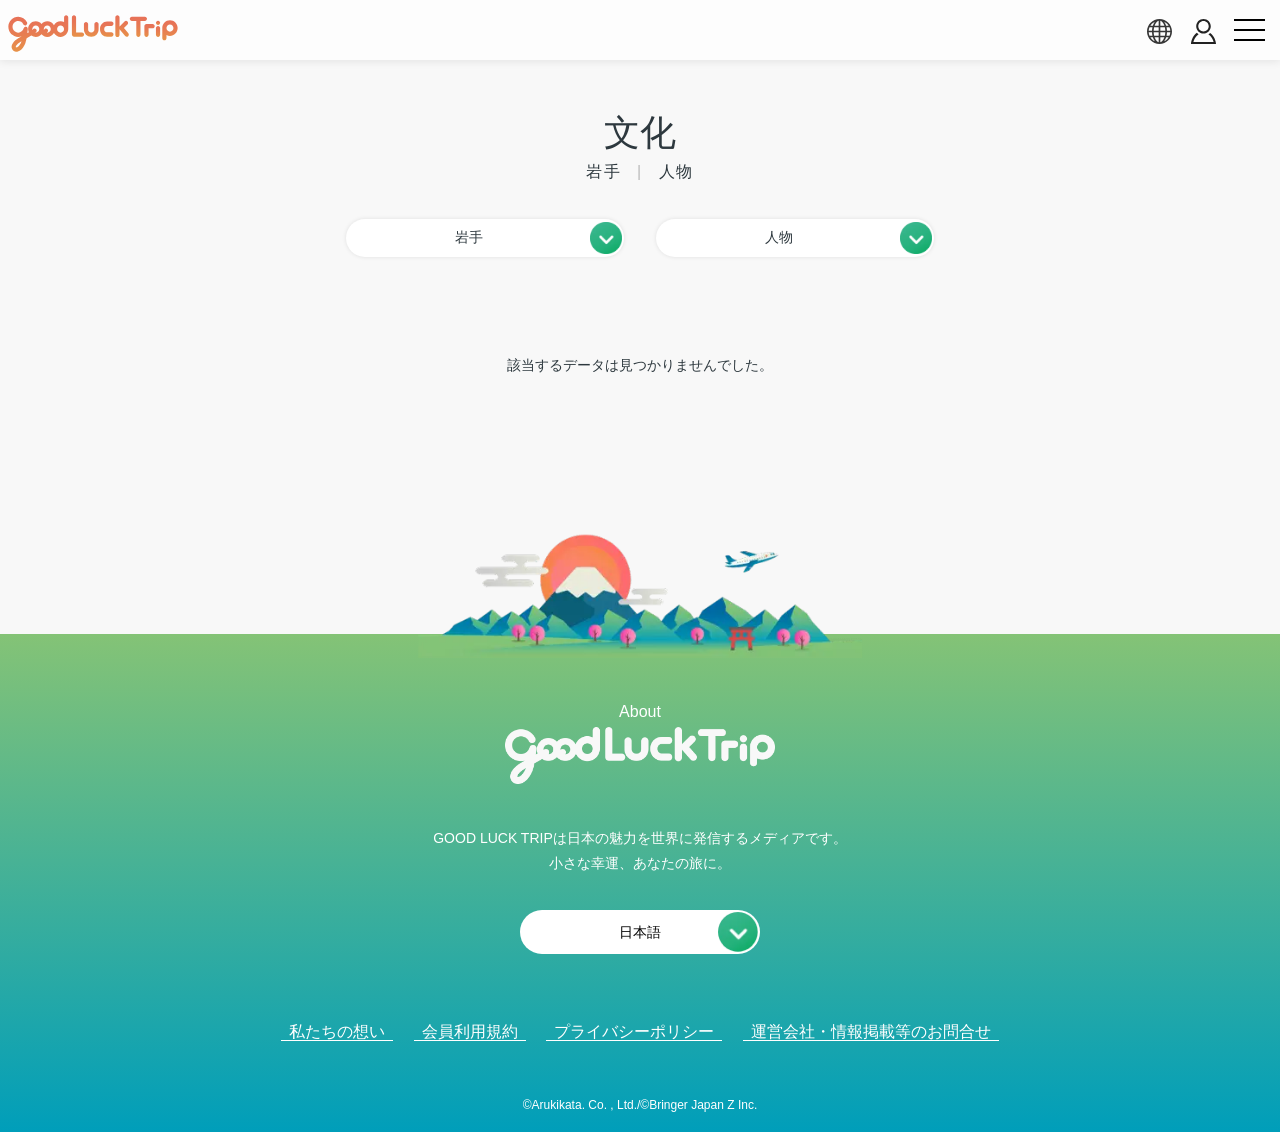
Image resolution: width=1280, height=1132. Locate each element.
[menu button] (1249, 31)
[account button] (1203, 31)
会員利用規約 (470, 1031)
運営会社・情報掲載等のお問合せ (871, 1031)
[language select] (1159, 31)
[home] (93, 34)
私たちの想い (337, 1031)
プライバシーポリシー (634, 1031)
